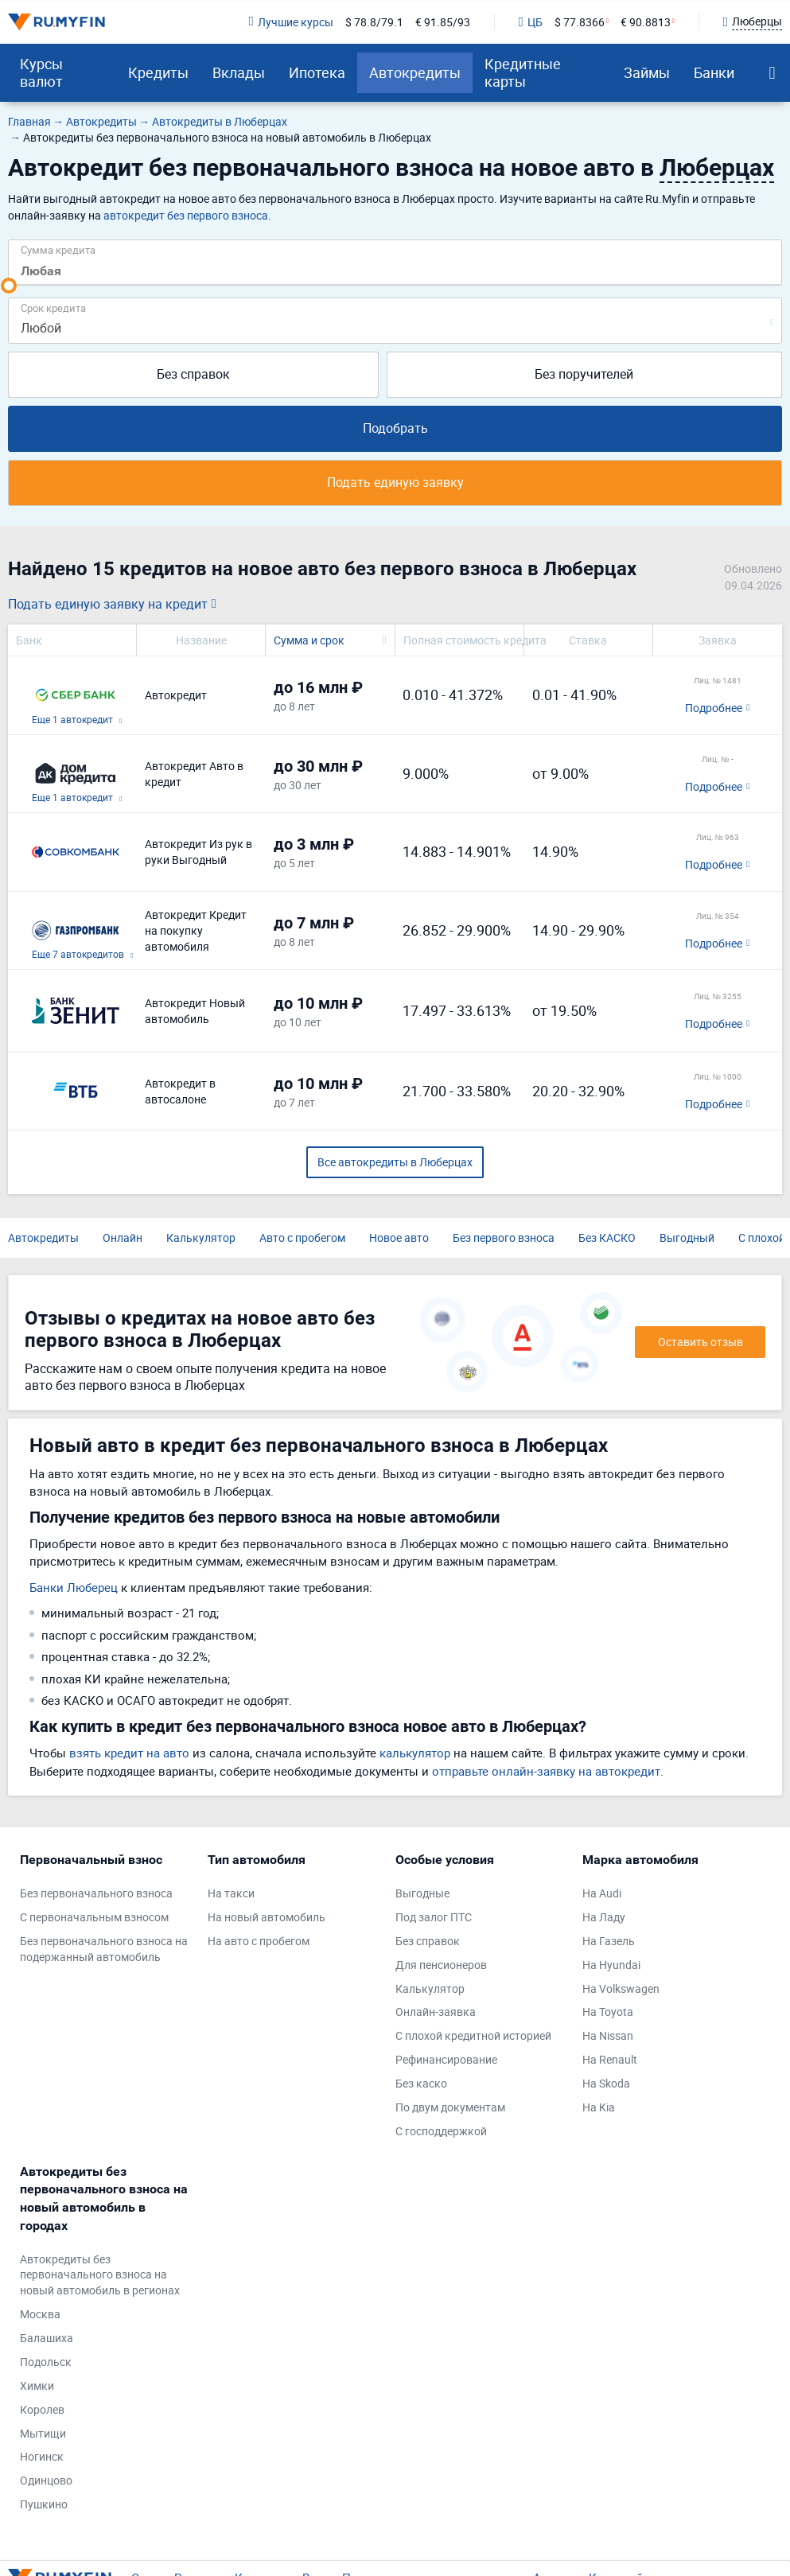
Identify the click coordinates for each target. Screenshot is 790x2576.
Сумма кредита (58, 249)
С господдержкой (441, 2130)
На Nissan (607, 2035)
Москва (40, 2313)
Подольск (46, 2361)
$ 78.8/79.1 (374, 21)
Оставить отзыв (700, 1341)
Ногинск (42, 2456)
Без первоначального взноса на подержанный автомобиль (104, 1948)
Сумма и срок (309, 640)
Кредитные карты (523, 72)
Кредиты (158, 72)
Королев (42, 2409)
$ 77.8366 (580, 21)
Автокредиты (415, 72)
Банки (714, 72)
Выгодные (422, 1893)
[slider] (9, 286)
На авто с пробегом (258, 1940)
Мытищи (43, 2433)
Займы (647, 72)
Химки (37, 2385)
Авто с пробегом (302, 1237)
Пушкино (44, 2504)
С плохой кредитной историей (473, 2035)
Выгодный (687, 1237)
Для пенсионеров (441, 1964)
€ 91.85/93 (442, 21)
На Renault (609, 2059)
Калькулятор (200, 1237)
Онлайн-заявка (435, 2011)
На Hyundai (611, 1964)
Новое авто (399, 1237)
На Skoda (606, 2083)
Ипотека (317, 72)
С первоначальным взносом (94, 1916)
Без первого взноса (504, 1237)
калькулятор (414, 1753)
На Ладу (603, 1916)
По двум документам (450, 2107)
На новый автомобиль (266, 1916)
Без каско (421, 2083)
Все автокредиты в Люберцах (395, 1161)
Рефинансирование (446, 2059)
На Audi (601, 1893)
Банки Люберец (73, 1587)
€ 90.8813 (646, 21)
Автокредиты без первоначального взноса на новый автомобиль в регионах (100, 2274)
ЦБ (531, 21)
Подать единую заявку (395, 482)
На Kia (598, 2107)
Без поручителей (584, 374)
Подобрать (395, 428)
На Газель (608, 1940)
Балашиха (46, 2337)
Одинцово (46, 2480)
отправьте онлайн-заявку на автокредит (546, 1771)
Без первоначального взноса (96, 1893)
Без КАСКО (607, 1237)
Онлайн (122, 1237)
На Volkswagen (621, 1988)
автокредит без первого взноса (185, 215)
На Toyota (607, 2011)
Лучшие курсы (290, 21)
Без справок (193, 374)
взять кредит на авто (129, 1753)
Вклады (238, 72)
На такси (231, 1893)
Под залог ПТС (433, 1916)
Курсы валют (41, 72)
